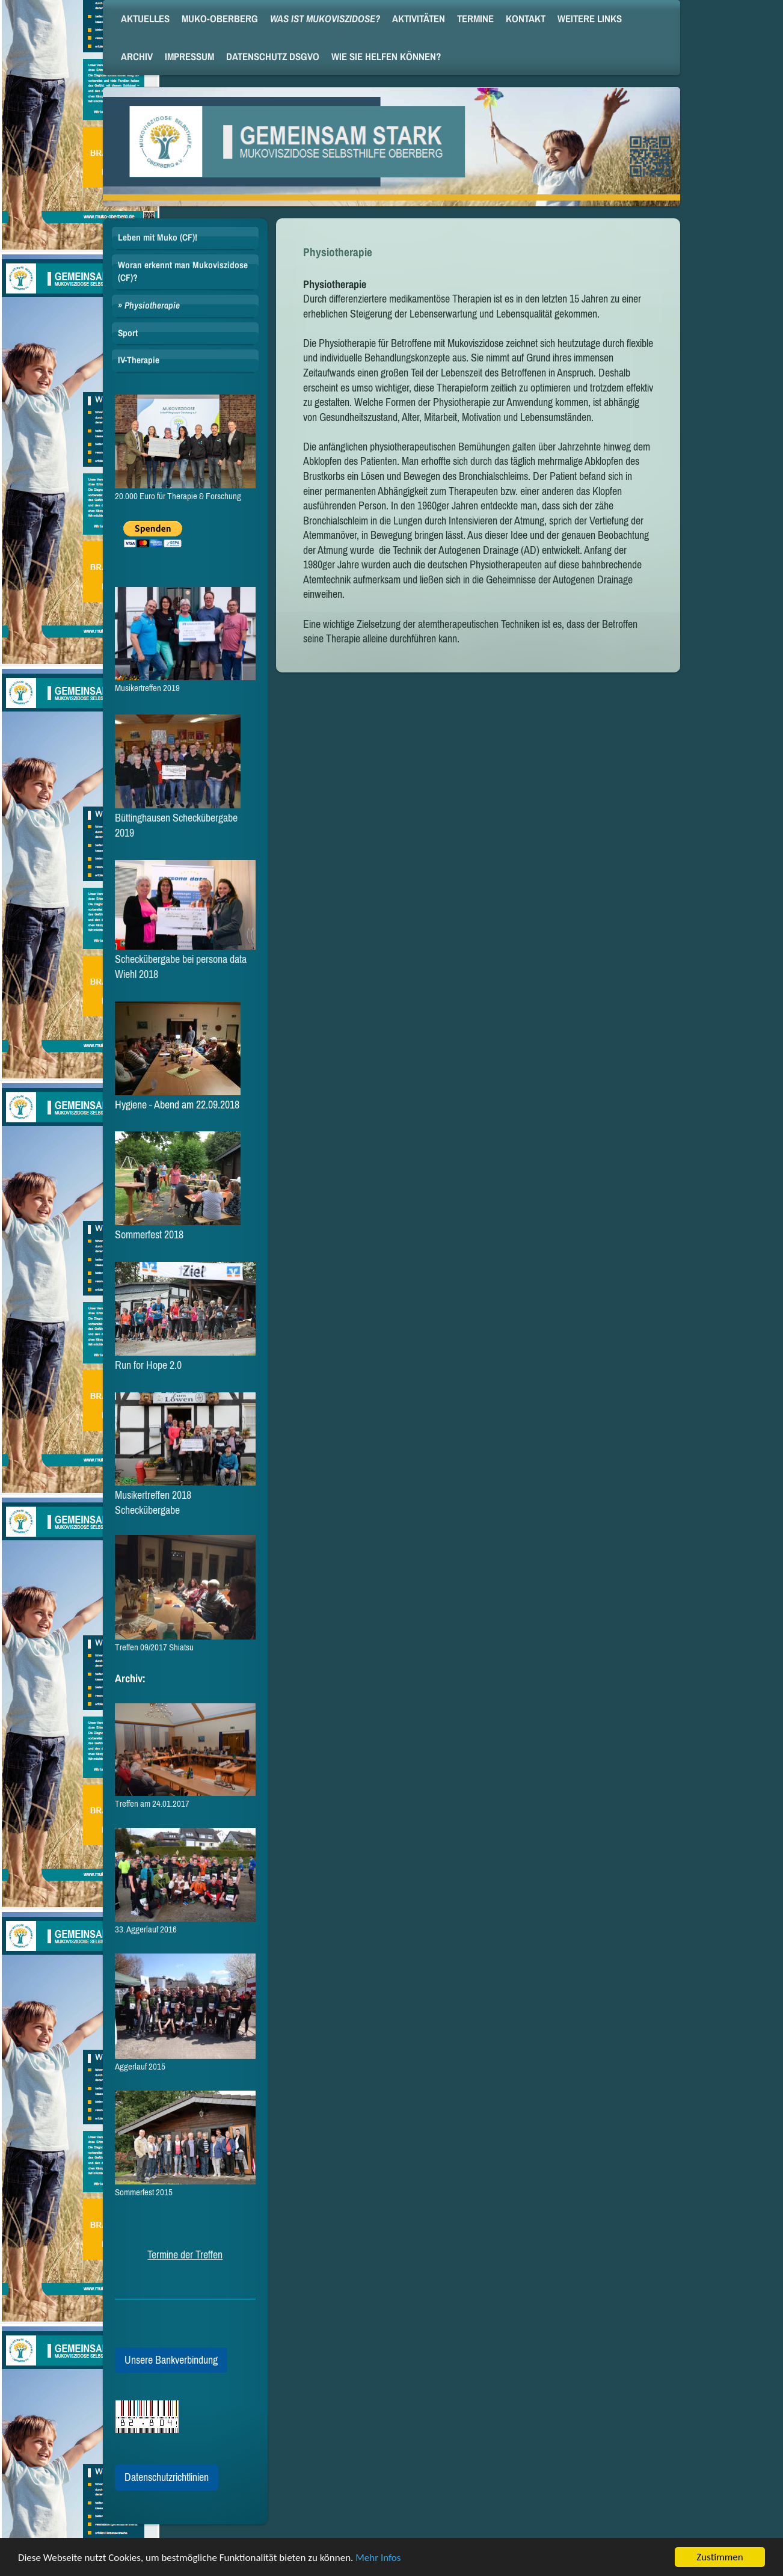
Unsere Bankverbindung (171, 2359)
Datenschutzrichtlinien (166, 2477)
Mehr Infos (378, 2560)
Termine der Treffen (185, 2254)
